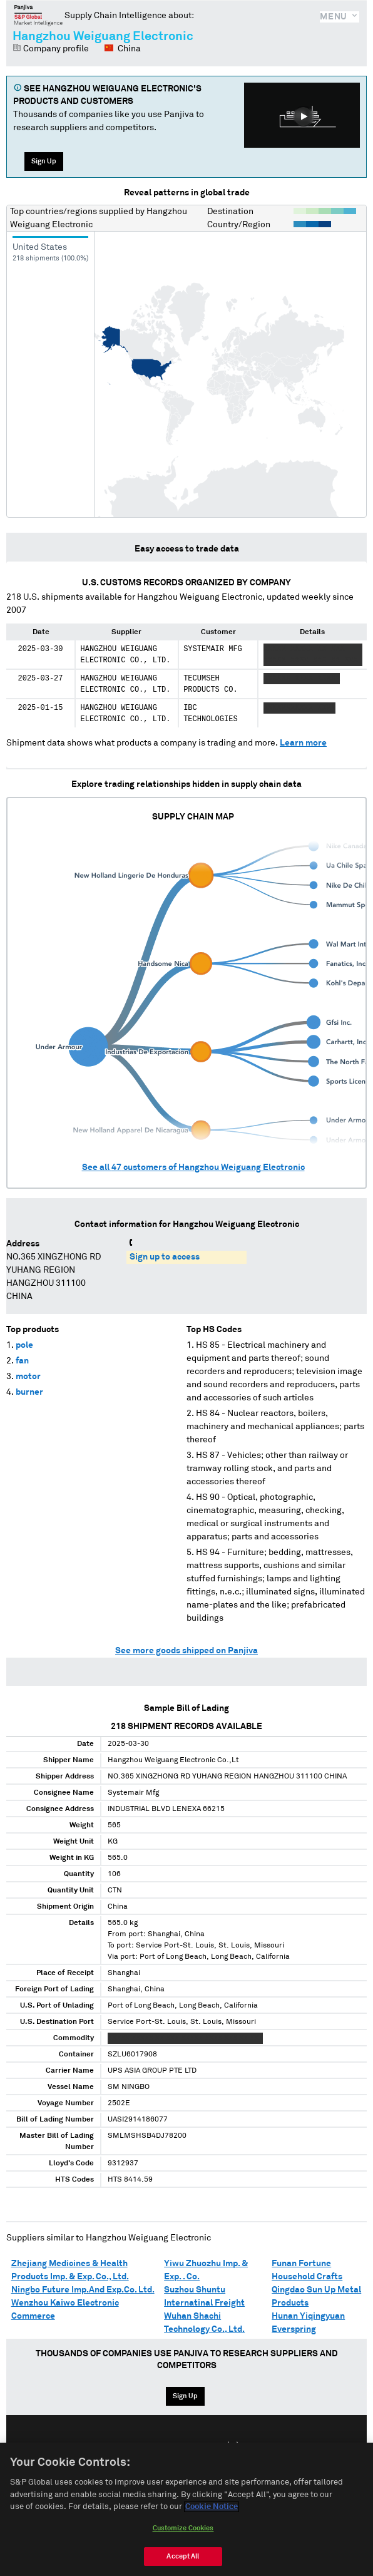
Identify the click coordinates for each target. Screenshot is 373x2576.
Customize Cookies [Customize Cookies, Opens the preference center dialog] (183, 2538)
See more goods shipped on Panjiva (186, 1650)
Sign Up (43, 161)
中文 (233, 2446)
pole (24, 1345)
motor (28, 1376)
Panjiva (38, 15)
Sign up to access (165, 1257)
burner (29, 1392)
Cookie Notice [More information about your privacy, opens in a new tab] (211, 2517)
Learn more (303, 743)
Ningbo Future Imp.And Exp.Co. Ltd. (83, 2290)
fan (22, 1361)
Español (192, 2446)
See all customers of (193, 1167)
